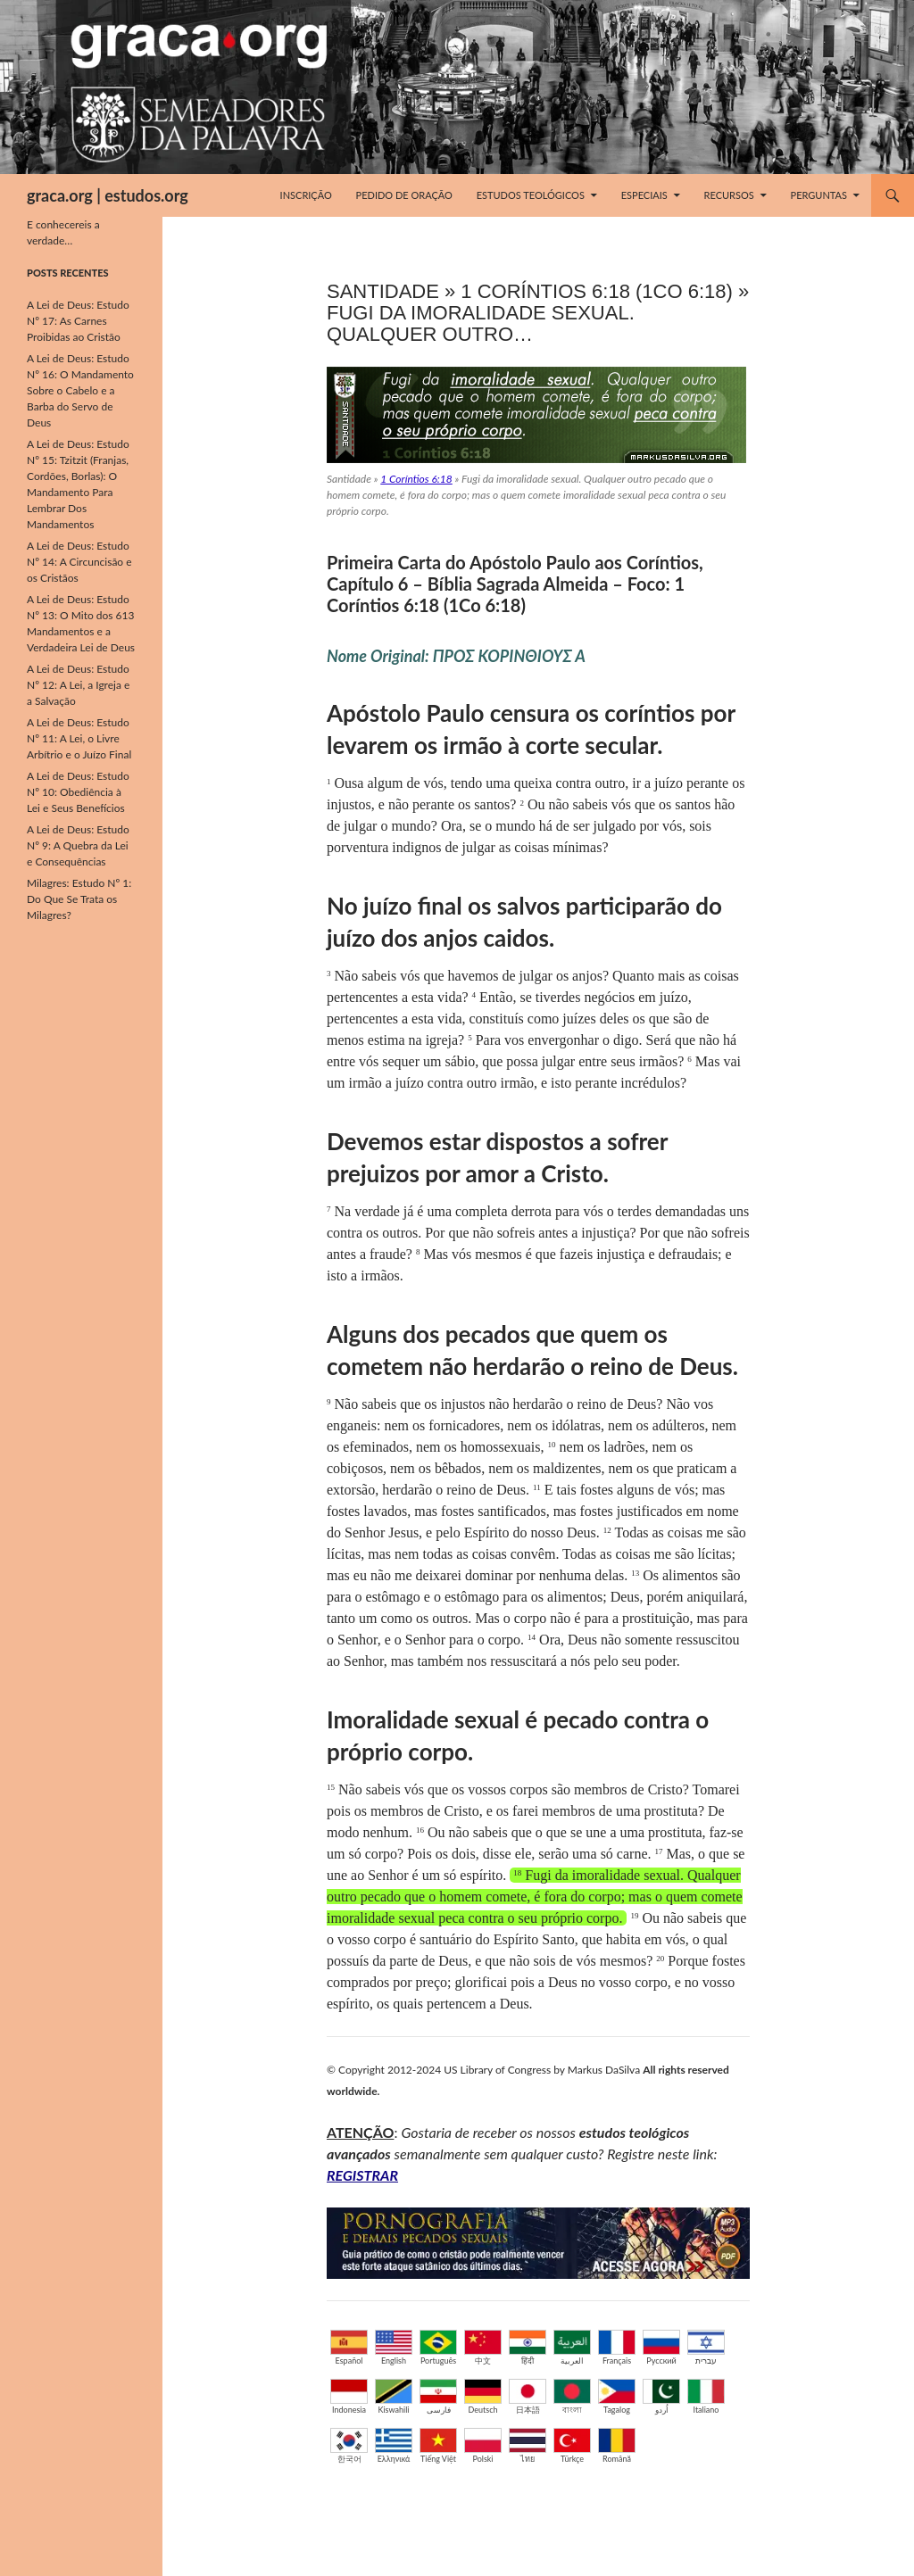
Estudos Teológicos (531, 195)
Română (617, 2446)
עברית (706, 2347)
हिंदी (527, 2347)
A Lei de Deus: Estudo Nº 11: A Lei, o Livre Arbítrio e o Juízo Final (79, 738)
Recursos (729, 195)
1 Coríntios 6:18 (416, 478)
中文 (483, 2347)
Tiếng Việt (438, 2446)
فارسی (438, 2396)
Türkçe (572, 2446)
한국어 (349, 2446)
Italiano (706, 2396)
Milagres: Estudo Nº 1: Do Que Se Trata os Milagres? (79, 899)
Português (438, 2347)
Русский (661, 2347)
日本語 (527, 2396)
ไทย (527, 2446)
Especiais (644, 195)
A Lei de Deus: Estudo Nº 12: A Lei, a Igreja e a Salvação (78, 685)
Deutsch (483, 2396)
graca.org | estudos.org (107, 195)
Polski (483, 2446)
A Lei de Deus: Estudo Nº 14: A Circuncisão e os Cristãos (79, 561)
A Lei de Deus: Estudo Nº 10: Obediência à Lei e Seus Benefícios (78, 792)
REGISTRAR (362, 2174)
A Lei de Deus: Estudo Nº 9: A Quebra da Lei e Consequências (78, 845)
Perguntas (819, 195)
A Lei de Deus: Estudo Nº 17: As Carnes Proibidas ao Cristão (78, 321)
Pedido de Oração (404, 195)
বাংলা (572, 2396)
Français (617, 2347)
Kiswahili (393, 2396)
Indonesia (349, 2396)
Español (349, 2347)
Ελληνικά (393, 2446)
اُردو (661, 2396)
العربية (572, 2347)
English (393, 2347)
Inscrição (306, 195)
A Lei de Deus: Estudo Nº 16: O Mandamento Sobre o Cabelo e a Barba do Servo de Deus (80, 390)
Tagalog (617, 2396)
